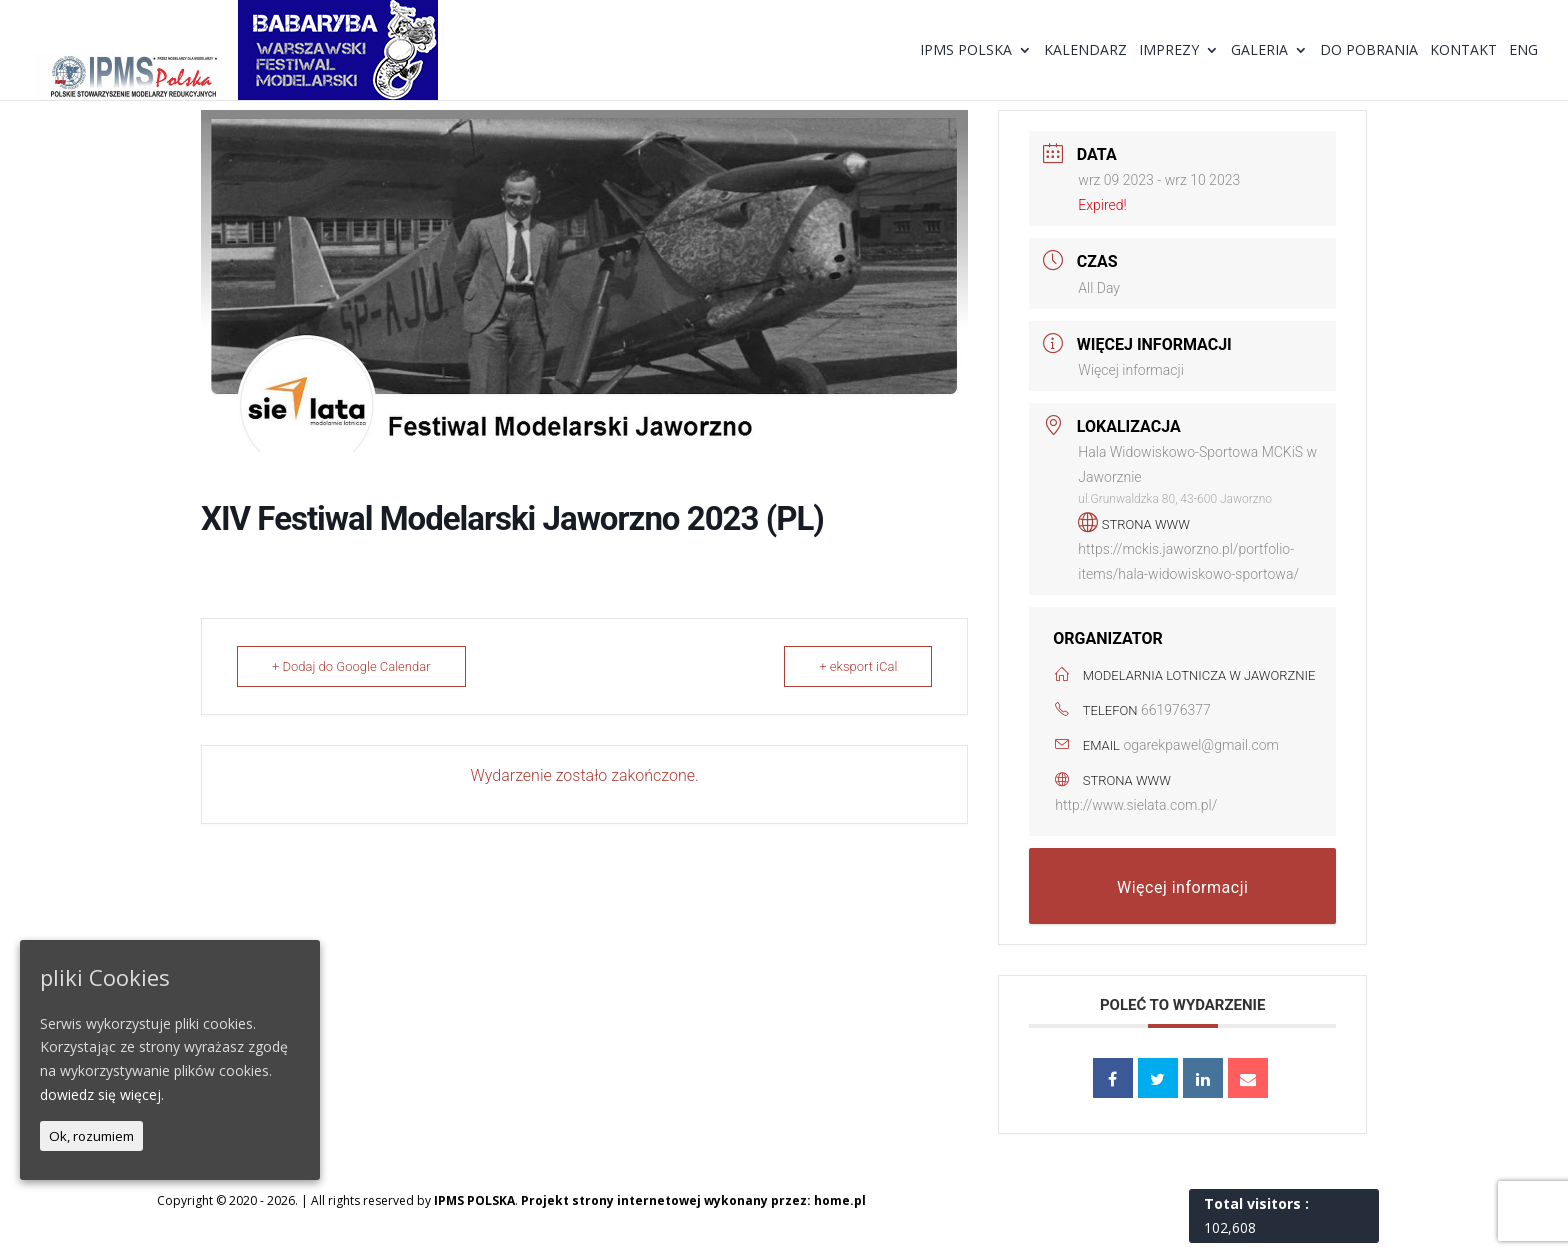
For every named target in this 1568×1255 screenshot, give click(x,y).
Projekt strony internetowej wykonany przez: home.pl (693, 1200)
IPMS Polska (966, 51)
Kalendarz (1085, 51)
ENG (1523, 51)
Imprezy (1169, 51)
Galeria (1259, 51)
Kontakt (1463, 51)
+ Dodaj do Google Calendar (351, 666)
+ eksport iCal (858, 666)
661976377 (1176, 710)
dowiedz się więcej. (102, 1094)
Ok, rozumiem (91, 1136)
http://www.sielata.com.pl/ (1136, 805)
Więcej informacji (1130, 370)
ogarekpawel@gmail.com (1201, 745)
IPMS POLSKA (474, 1200)
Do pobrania (1369, 51)
